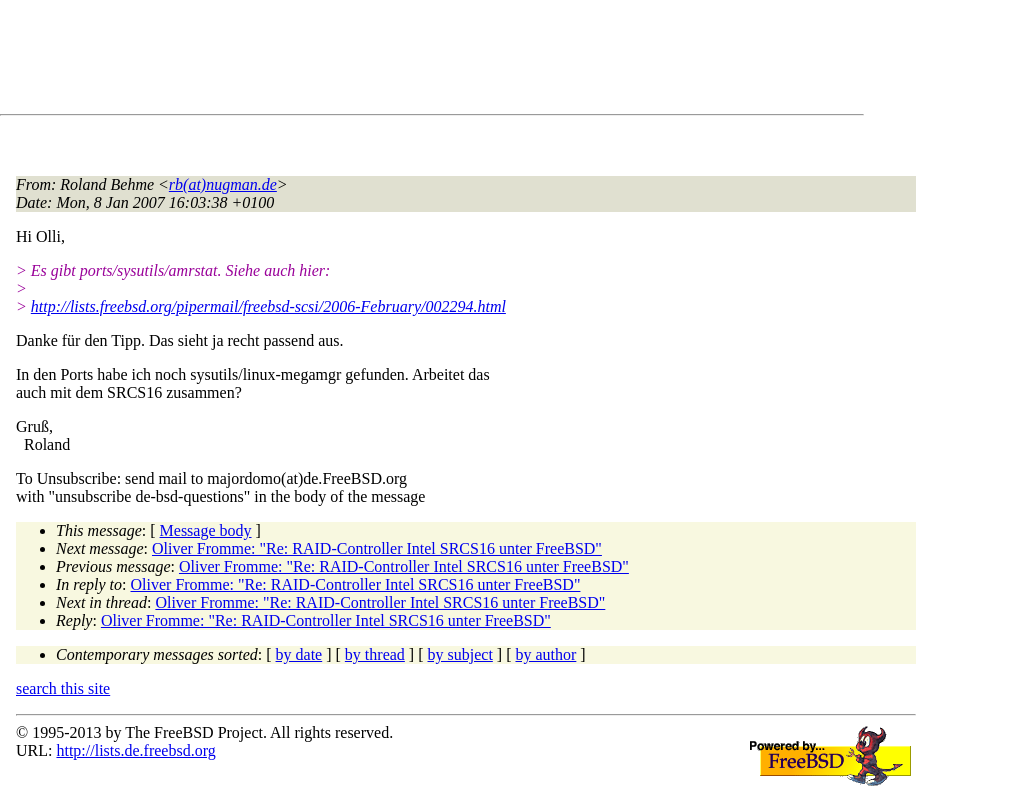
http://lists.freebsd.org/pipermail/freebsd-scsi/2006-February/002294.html (268, 306)
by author (545, 654)
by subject (460, 654)
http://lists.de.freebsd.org (135, 750)
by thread (375, 654)
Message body (206, 530)
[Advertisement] (380, 61)
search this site (63, 688)
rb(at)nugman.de (223, 184)
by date (299, 654)
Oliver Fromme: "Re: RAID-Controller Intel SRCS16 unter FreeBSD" (377, 548)
